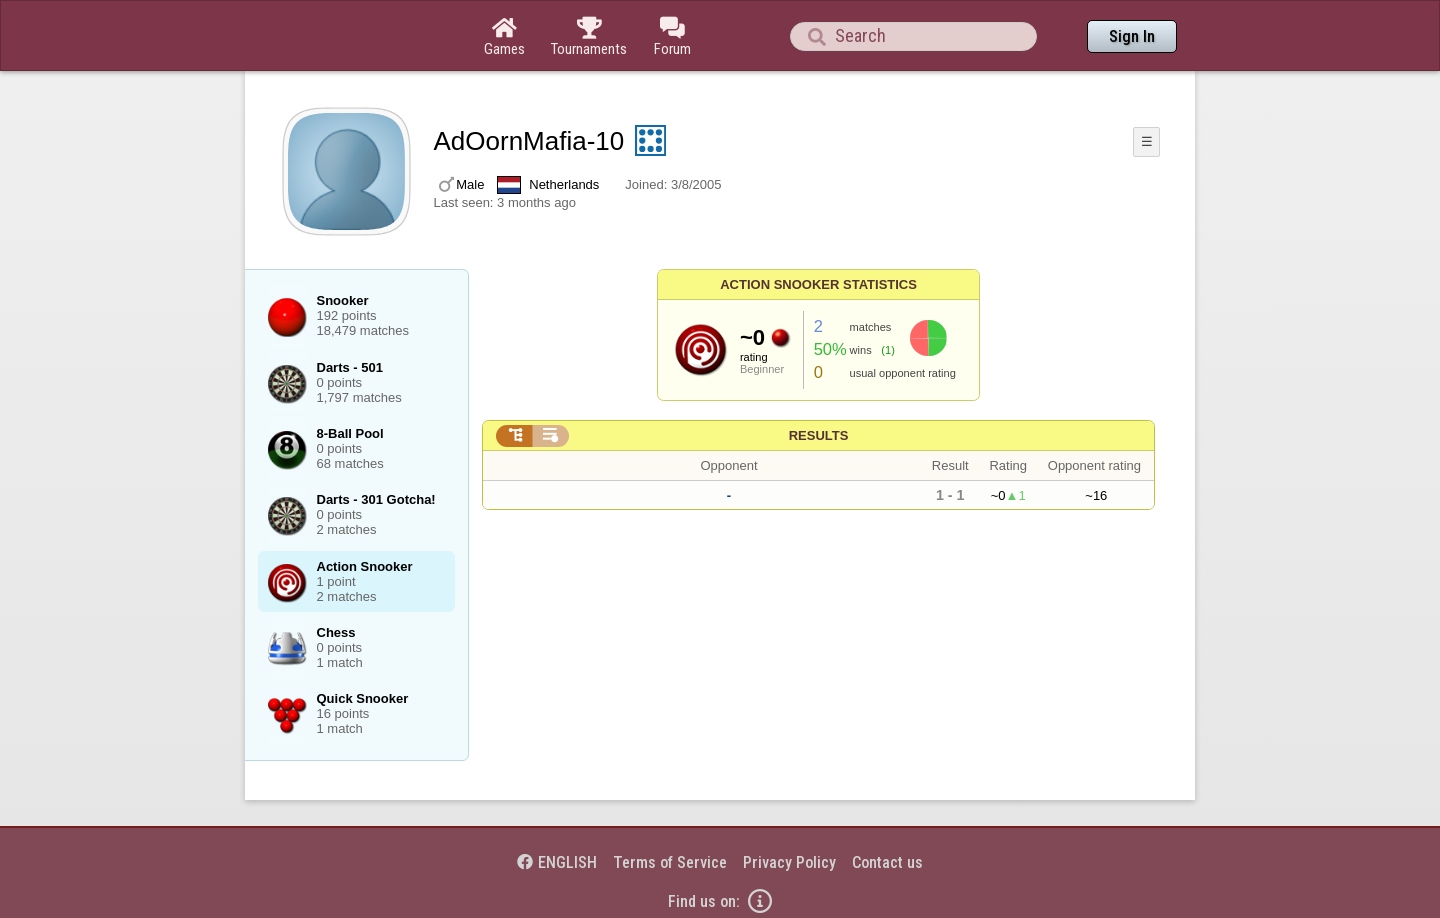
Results (819, 435)
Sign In (1132, 36)
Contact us (887, 862)
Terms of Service (670, 862)
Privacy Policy (789, 862)
